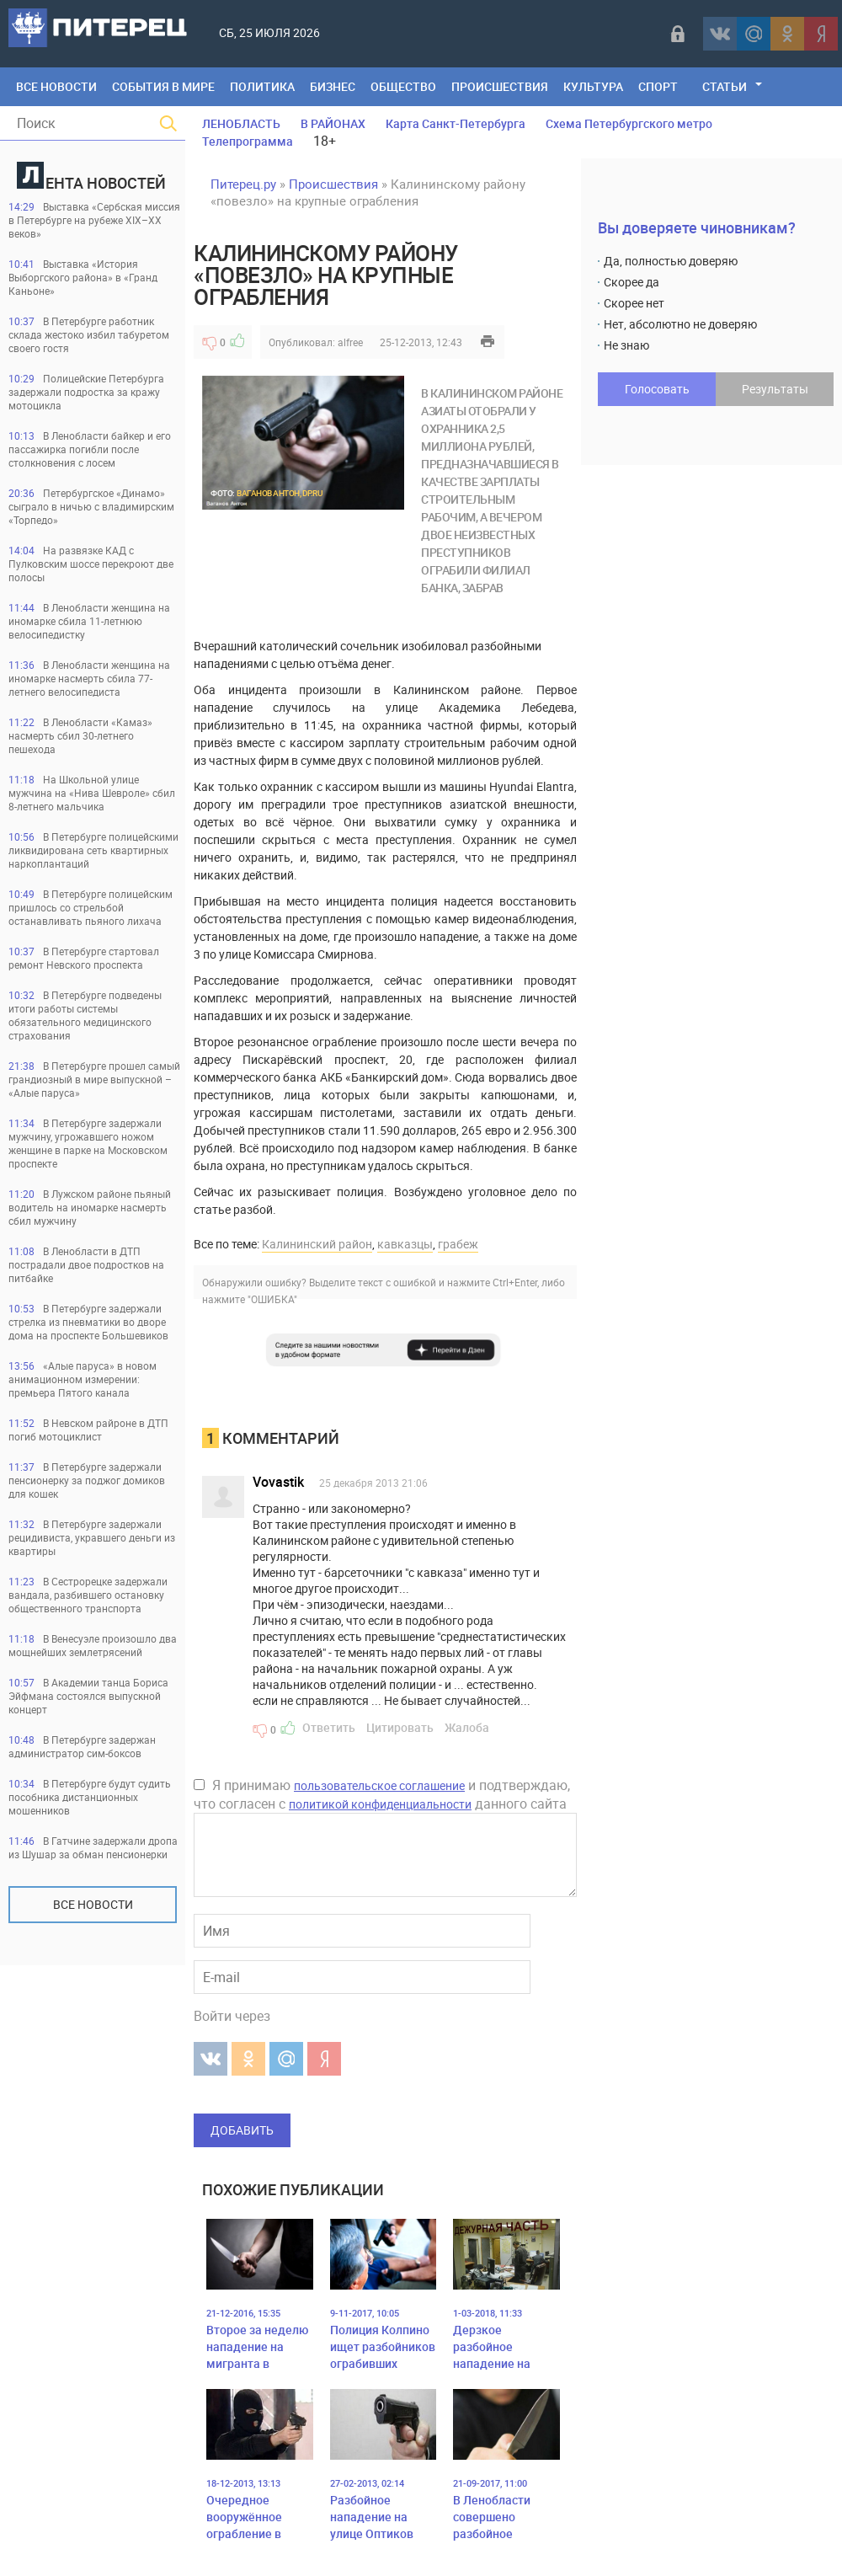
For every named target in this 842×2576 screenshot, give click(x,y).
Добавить (242, 2130)
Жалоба (467, 1727)
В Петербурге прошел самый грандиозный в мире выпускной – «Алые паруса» (94, 1079)
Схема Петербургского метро (629, 123)
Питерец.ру (243, 183)
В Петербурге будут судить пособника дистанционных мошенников (89, 1797)
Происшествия (499, 86)
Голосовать (657, 389)
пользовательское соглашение (379, 1785)
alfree (350, 342)
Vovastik (278, 1481)
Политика (262, 86)
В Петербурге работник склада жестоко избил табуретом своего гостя (88, 334)
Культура (593, 86)
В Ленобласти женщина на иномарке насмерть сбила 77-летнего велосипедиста (89, 678)
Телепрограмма (247, 141)
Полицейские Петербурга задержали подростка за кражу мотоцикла (86, 391)
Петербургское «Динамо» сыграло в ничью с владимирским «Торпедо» (91, 506)
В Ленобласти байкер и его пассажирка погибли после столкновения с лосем (89, 449)
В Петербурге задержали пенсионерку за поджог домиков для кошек (86, 1480)
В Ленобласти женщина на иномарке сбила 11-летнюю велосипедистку (89, 621)
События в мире (163, 86)
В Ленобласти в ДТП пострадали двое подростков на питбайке (86, 1264)
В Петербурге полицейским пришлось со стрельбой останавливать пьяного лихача (90, 907)
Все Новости (56, 86)
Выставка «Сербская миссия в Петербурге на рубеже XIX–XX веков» (94, 220)
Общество (403, 86)
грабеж (458, 1244)
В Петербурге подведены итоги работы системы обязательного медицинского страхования (85, 1015)
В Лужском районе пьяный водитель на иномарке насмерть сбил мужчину (89, 1207)
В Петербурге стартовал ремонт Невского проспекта (83, 957)
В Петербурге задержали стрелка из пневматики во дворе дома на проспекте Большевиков (88, 1321)
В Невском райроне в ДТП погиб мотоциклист (88, 1429)
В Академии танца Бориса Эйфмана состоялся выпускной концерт (88, 1695)
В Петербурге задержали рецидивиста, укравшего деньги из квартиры (91, 1537)
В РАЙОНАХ (333, 123)
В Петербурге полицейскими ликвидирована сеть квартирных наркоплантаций (93, 850)
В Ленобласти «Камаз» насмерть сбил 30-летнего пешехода (80, 735)
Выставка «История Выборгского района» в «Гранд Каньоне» (82, 277)
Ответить (328, 1727)
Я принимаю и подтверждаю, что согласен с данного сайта (382, 1794)
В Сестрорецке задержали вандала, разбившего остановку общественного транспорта (88, 1594)
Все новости (93, 1904)
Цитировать (400, 1727)
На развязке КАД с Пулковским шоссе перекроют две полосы (90, 563)
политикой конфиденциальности (380, 1804)
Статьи (724, 86)
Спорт (658, 86)
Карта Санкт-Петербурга (455, 123)
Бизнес (332, 86)
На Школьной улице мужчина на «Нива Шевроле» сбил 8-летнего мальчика (91, 792)
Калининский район (317, 1244)
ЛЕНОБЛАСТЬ (241, 123)
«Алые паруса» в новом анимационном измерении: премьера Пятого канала (82, 1379)
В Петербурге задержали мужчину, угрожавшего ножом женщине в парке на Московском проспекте (88, 1143)
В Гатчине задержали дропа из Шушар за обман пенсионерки (93, 1847)
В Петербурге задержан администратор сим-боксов (82, 1746)
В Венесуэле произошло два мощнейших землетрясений (92, 1645)
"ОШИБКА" (272, 1299)
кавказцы (405, 1244)
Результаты (775, 389)
